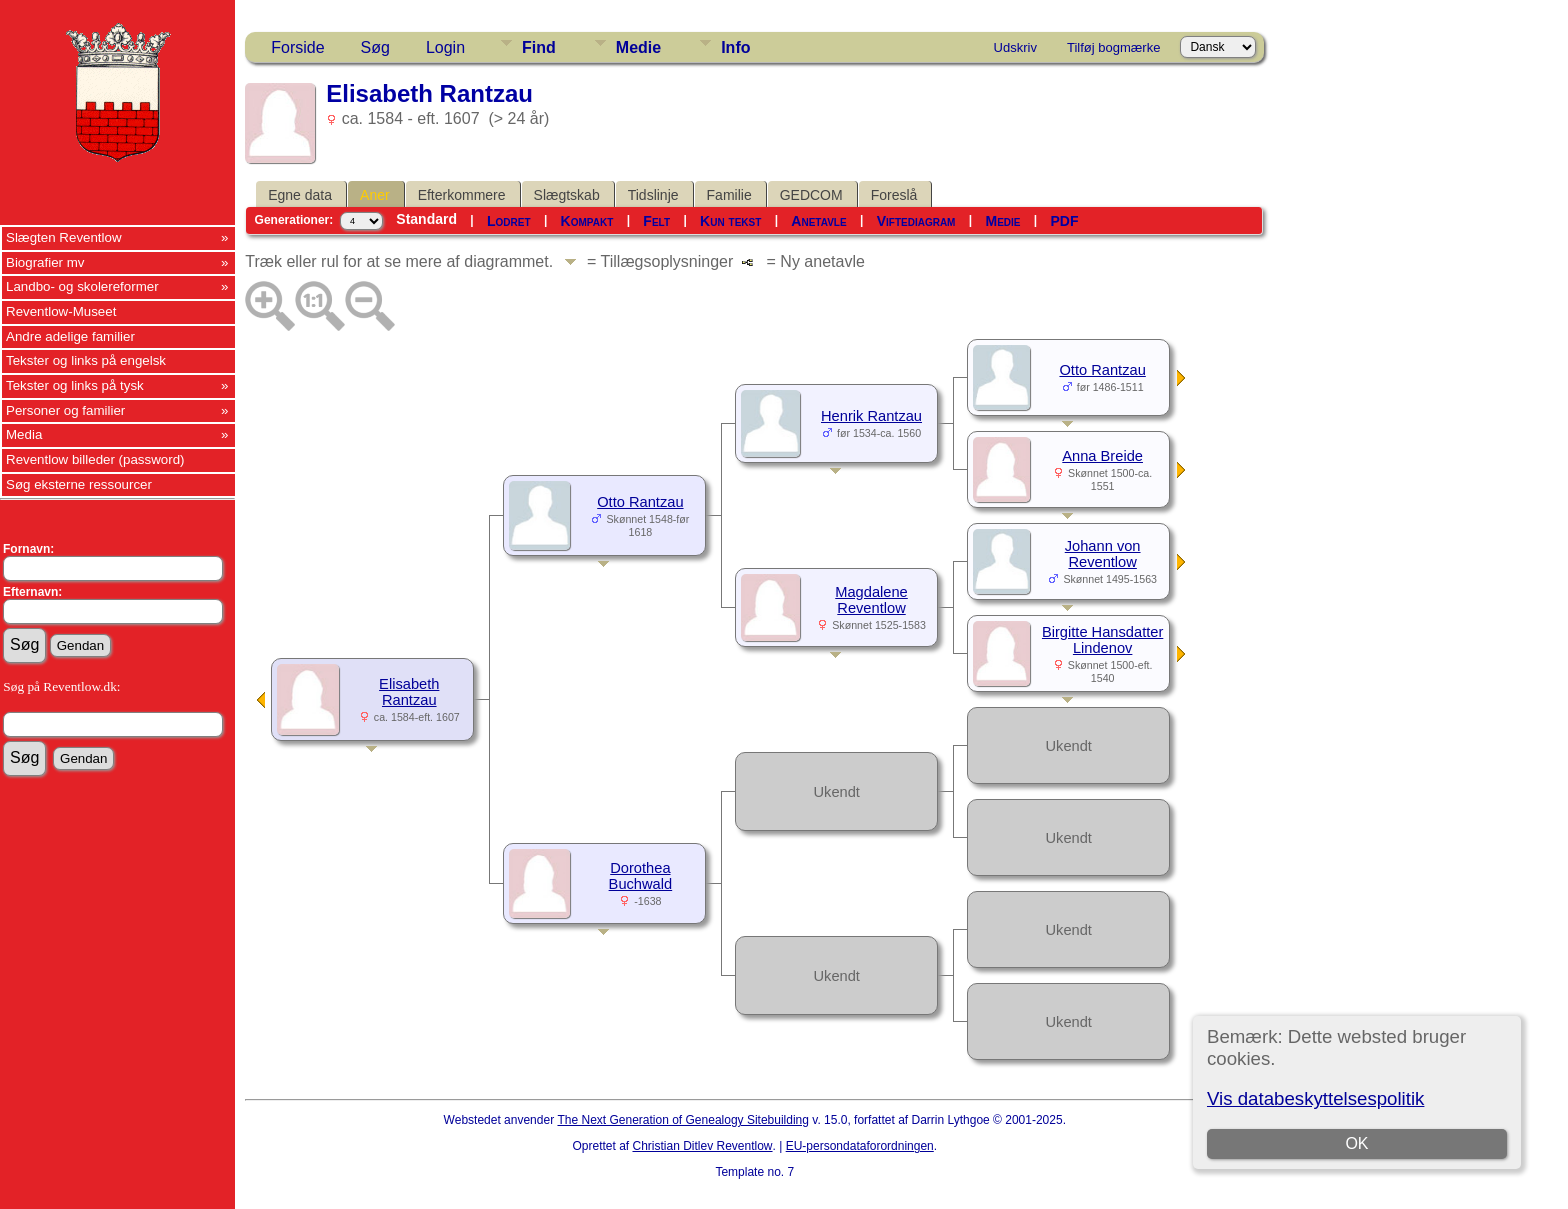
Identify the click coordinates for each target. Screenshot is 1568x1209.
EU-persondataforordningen (860, 1146)
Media (24, 434)
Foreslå (894, 195)
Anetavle (818, 221)
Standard (426, 219)
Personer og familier (65, 410)
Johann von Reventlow (1103, 554)
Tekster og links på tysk (75, 385)
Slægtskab (567, 195)
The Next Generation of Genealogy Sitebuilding (683, 1120)
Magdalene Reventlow (871, 600)
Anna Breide (1102, 456)
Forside (297, 47)
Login (445, 47)
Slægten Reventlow (64, 237)
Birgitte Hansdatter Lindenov (1102, 640)
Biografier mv (45, 262)
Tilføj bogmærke (1113, 47)
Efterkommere (462, 195)
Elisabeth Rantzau (409, 692)
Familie (729, 195)
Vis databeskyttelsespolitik (1315, 1098)
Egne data (300, 195)
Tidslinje (653, 195)
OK (1356, 1143)
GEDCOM (811, 195)
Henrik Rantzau (871, 416)
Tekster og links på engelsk (86, 360)
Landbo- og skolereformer (82, 286)
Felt (656, 221)
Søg (375, 47)
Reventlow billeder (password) (95, 459)
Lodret (509, 221)
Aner (375, 195)
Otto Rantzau (640, 502)
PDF (1065, 221)
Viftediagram (916, 221)
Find (539, 47)
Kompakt (587, 221)
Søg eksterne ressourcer (79, 484)
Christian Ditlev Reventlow (702, 1146)
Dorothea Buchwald (641, 876)
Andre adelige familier (70, 336)
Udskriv (1015, 47)
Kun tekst (730, 221)
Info (735, 47)
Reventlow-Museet (61, 311)
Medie (638, 47)
